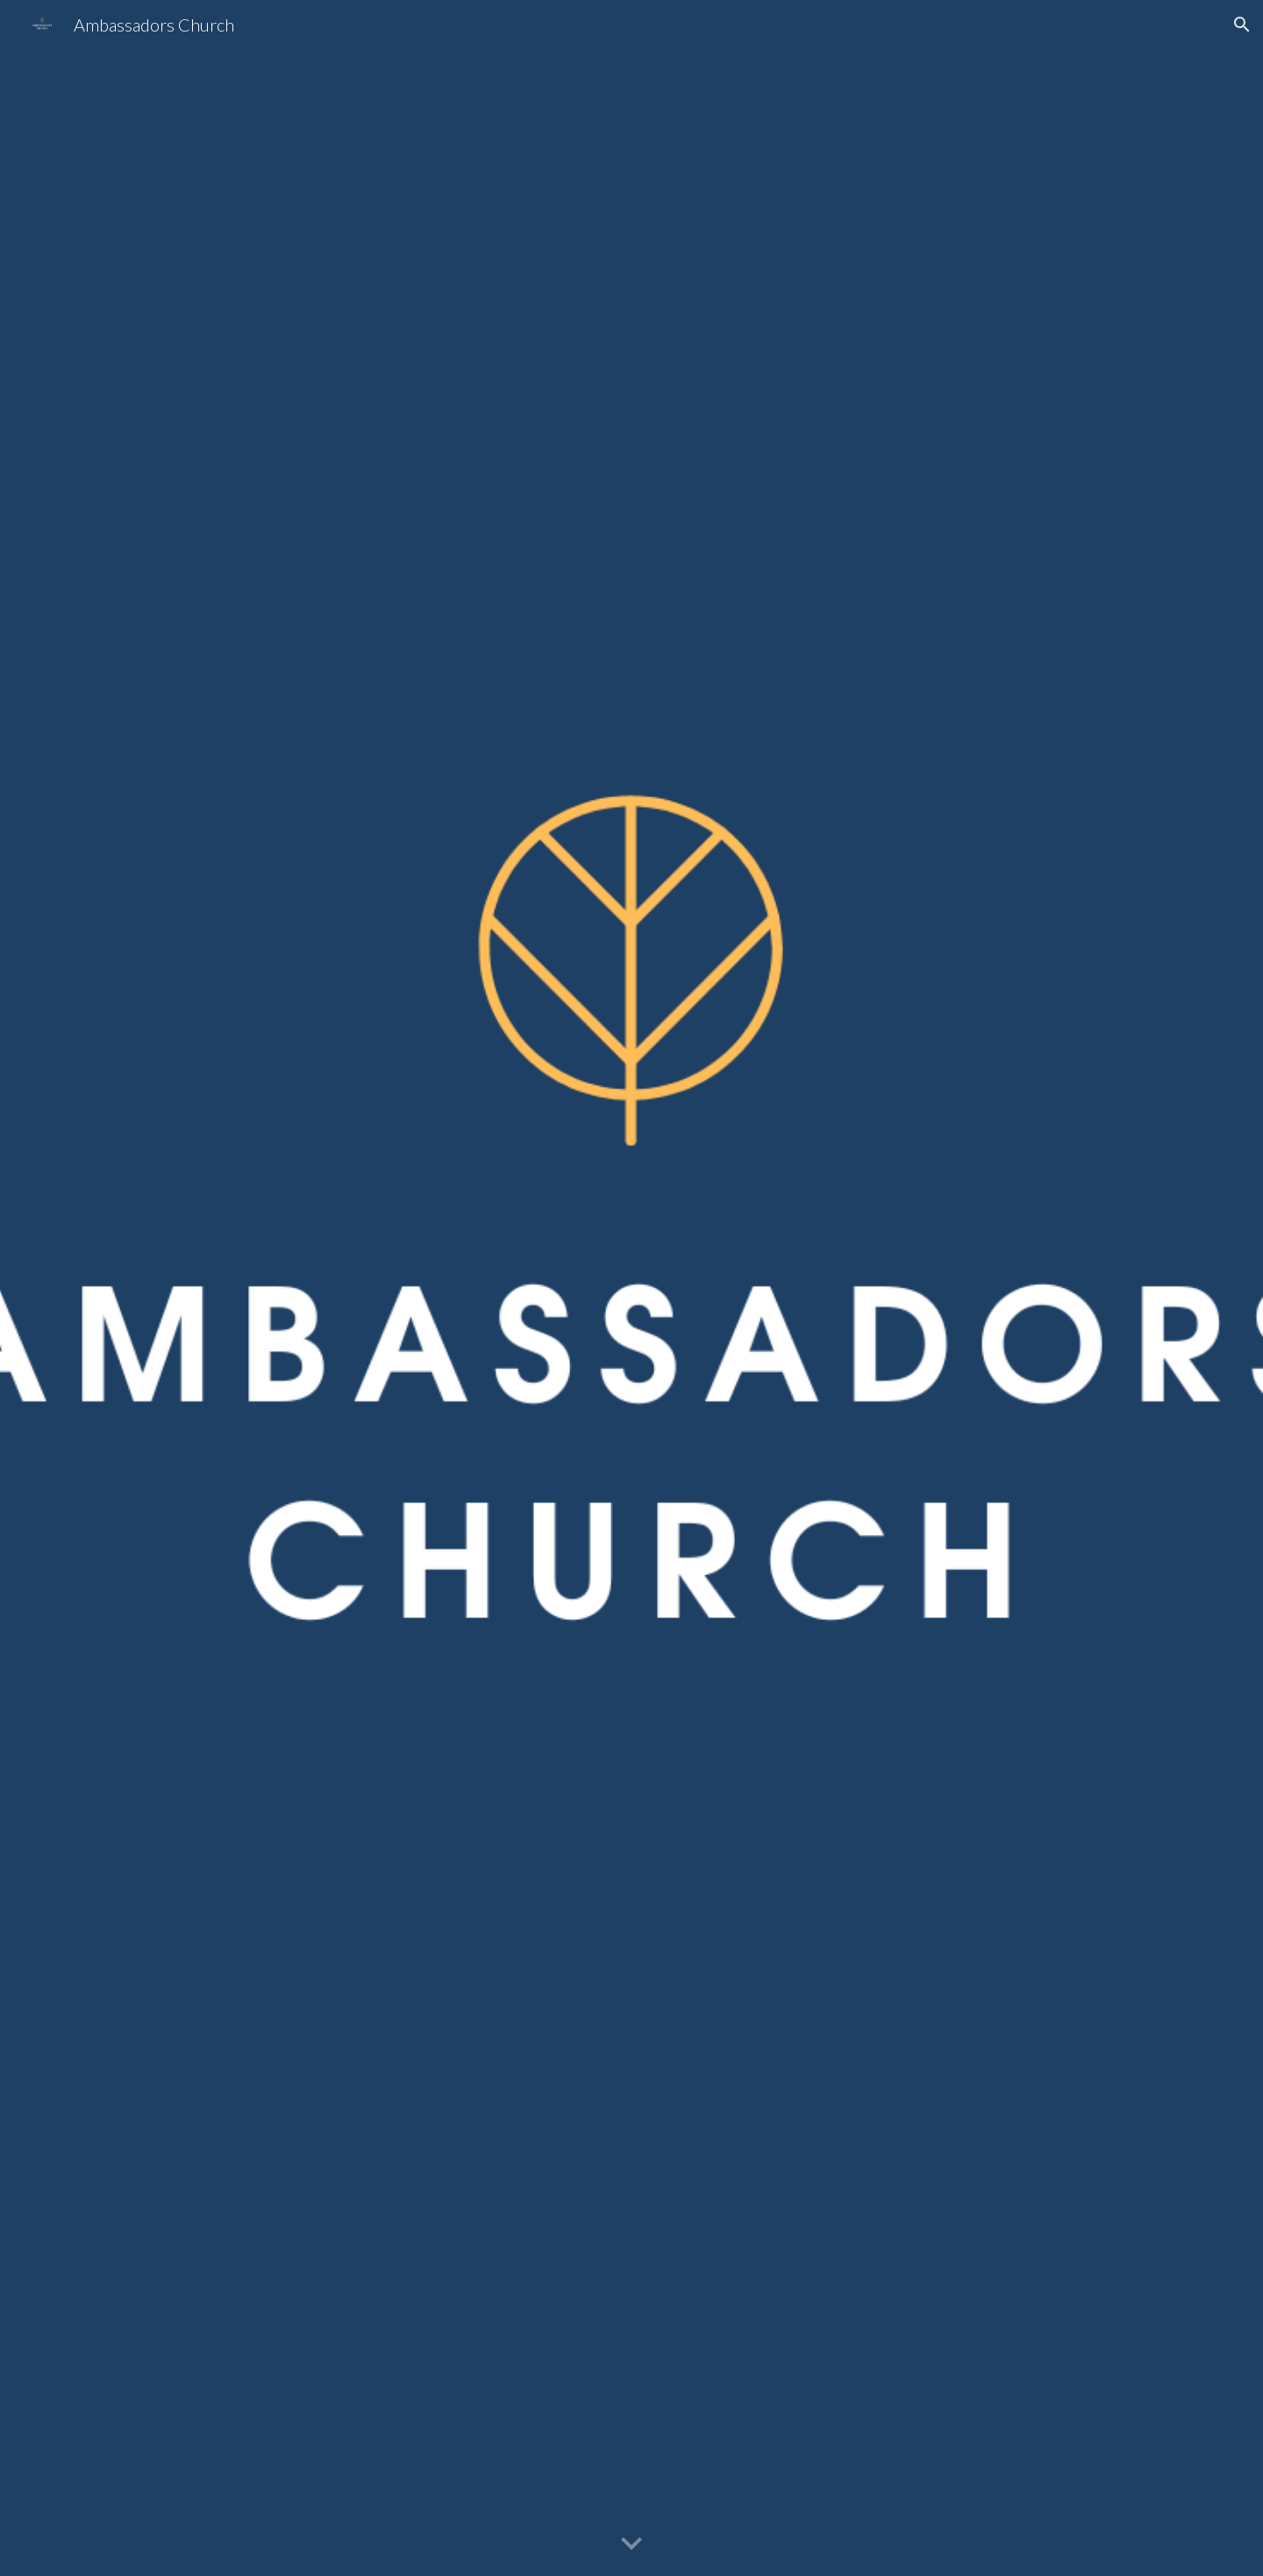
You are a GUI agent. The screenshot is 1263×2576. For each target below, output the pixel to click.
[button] (1242, 25)
